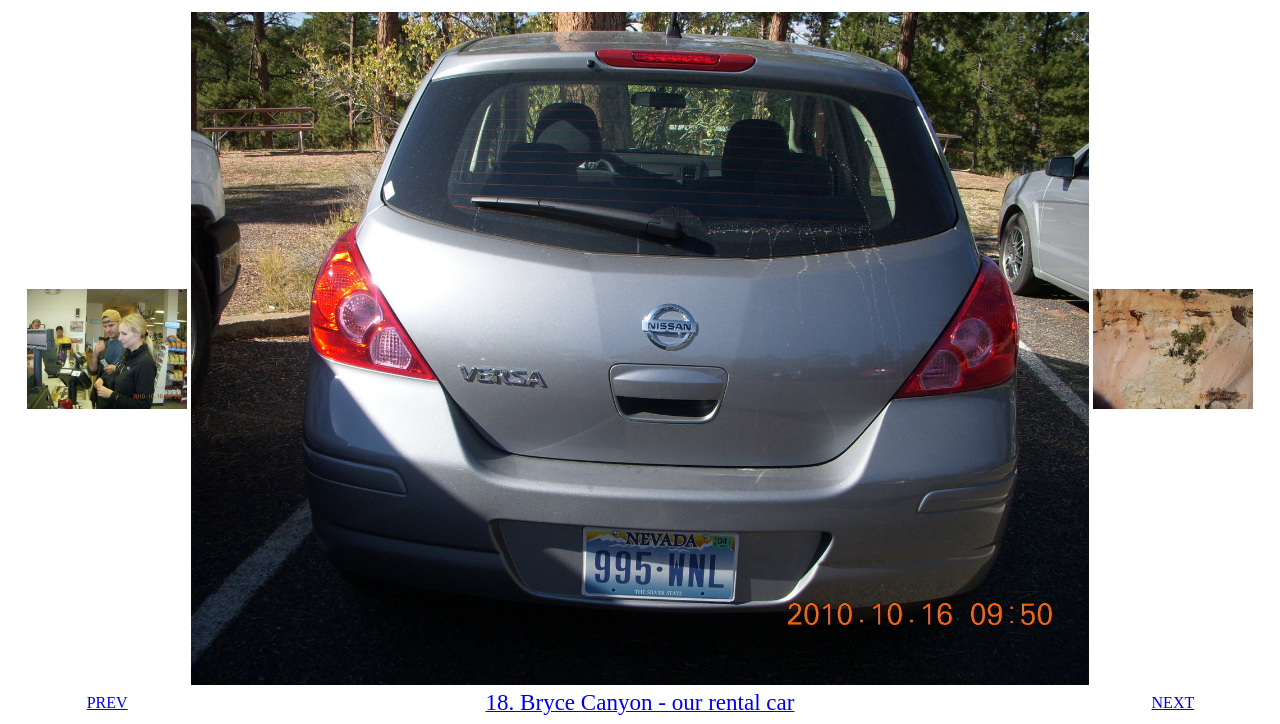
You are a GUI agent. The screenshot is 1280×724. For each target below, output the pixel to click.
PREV (107, 702)
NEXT (1173, 702)
